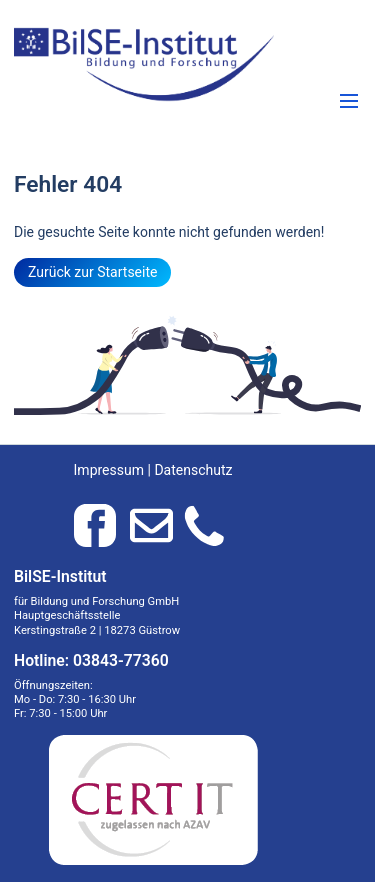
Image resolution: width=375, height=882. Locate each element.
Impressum (109, 470)
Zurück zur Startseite (92, 272)
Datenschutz (193, 470)
